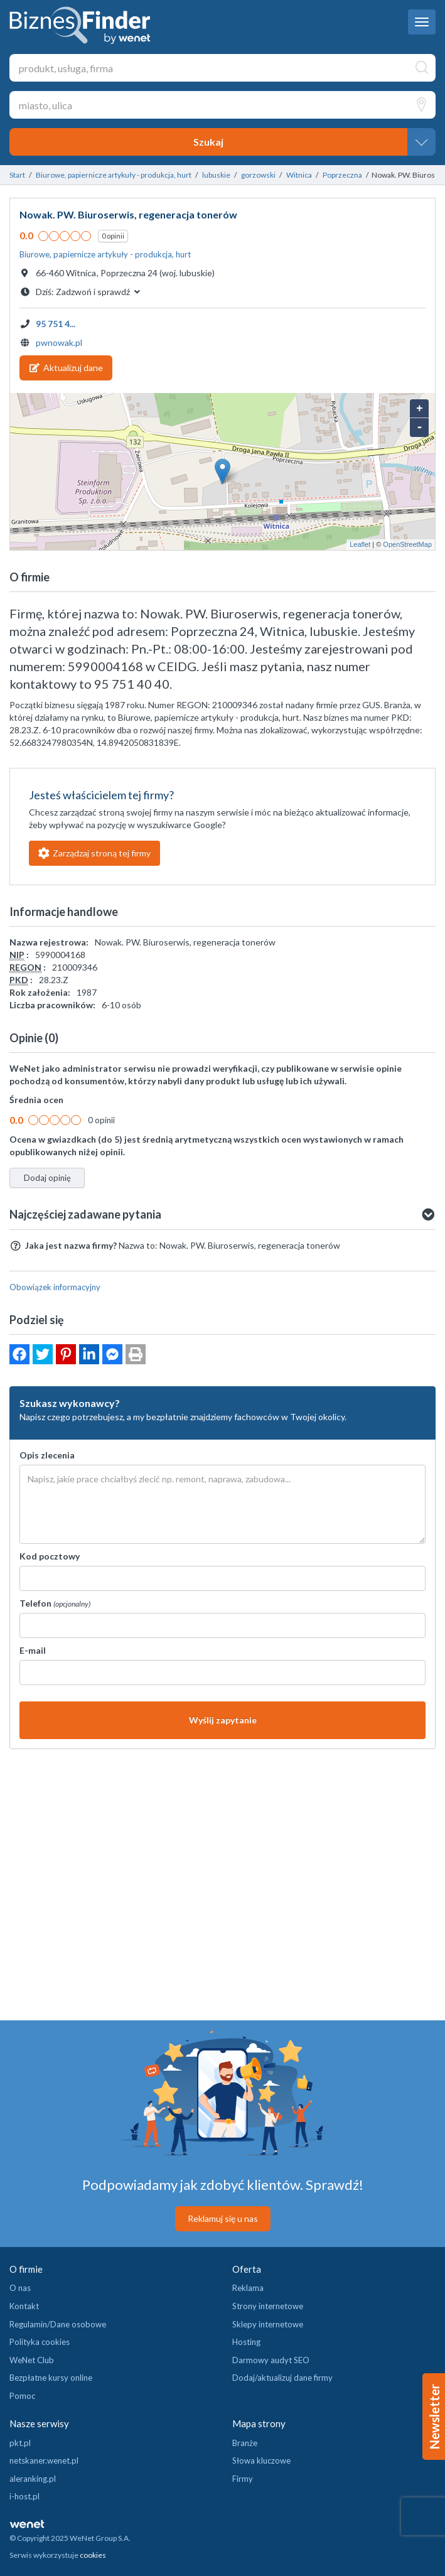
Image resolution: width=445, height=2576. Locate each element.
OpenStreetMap (407, 544)
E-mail (32, 1650)
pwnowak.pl (59, 342)
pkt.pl (20, 2443)
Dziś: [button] (89, 291)
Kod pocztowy (49, 1556)
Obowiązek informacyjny (54, 1287)
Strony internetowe (267, 2306)
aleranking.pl (32, 2479)
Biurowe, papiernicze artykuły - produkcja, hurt (113, 175)
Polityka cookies (39, 2342)
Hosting (246, 2342)
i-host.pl (24, 2496)
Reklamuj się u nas (223, 2218)
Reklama (248, 2288)
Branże (244, 2443)
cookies (93, 2555)
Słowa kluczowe (261, 2460)
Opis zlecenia (47, 1455)
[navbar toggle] (422, 22)
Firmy (242, 2479)
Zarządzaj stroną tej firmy (94, 853)
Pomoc (22, 2396)
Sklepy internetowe (267, 2324)
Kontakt (24, 2306)
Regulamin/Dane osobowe (57, 2324)
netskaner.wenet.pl (43, 2460)
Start (17, 175)
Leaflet (360, 544)
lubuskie (216, 175)
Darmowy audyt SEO (270, 2360)
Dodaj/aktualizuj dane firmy (282, 2378)
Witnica (299, 175)
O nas (20, 2288)
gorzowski (258, 175)
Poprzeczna (342, 175)
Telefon (54, 1603)
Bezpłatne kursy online (50, 2378)
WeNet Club (31, 2360)
